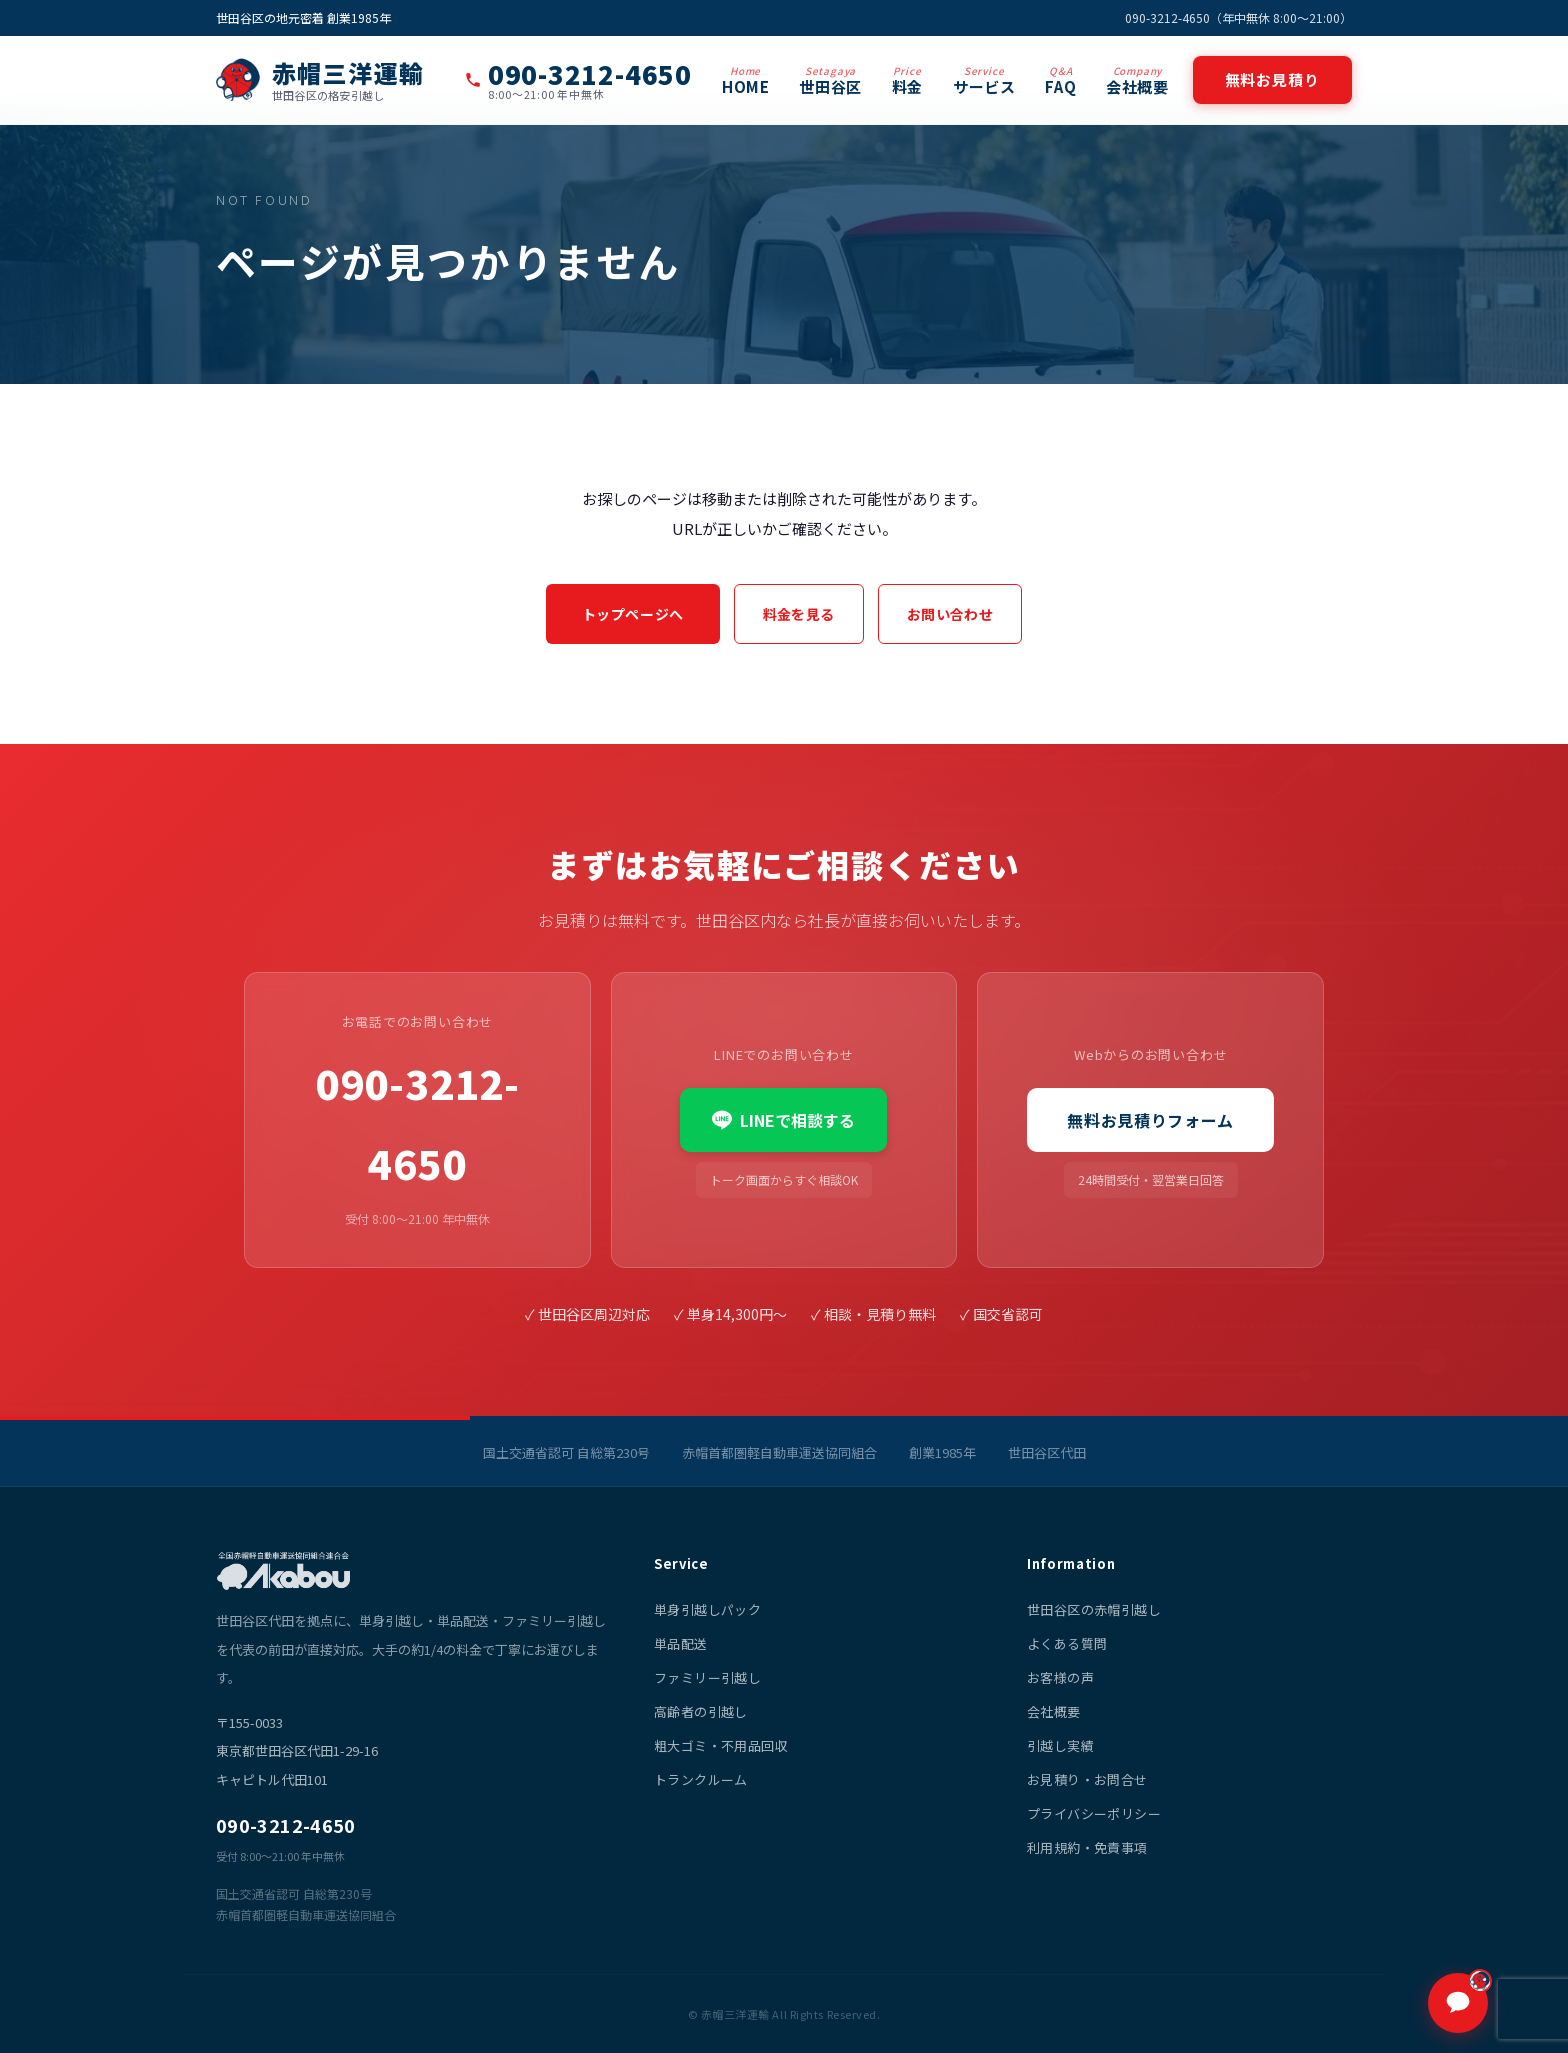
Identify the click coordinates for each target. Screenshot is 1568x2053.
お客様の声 (1060, 1677)
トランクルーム (701, 1779)
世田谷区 (830, 80)
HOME (745, 80)
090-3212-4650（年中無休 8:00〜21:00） (1238, 17)
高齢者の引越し (701, 1711)
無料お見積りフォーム (1150, 1120)
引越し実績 (1060, 1745)
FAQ (1060, 80)
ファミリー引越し (707, 1677)
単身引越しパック (707, 1609)
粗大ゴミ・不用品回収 (721, 1745)
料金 (907, 80)
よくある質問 (1067, 1643)
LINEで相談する (783, 1120)
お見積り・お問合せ (1087, 1779)
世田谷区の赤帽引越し (1094, 1609)
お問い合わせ (950, 614)
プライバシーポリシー (1094, 1813)
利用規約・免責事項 (1087, 1847)
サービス (984, 80)
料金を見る (799, 614)
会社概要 (1137, 80)
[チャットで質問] (1458, 2003)
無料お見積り (1272, 79)
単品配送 (681, 1643)
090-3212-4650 (417, 1123)
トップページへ (633, 614)
